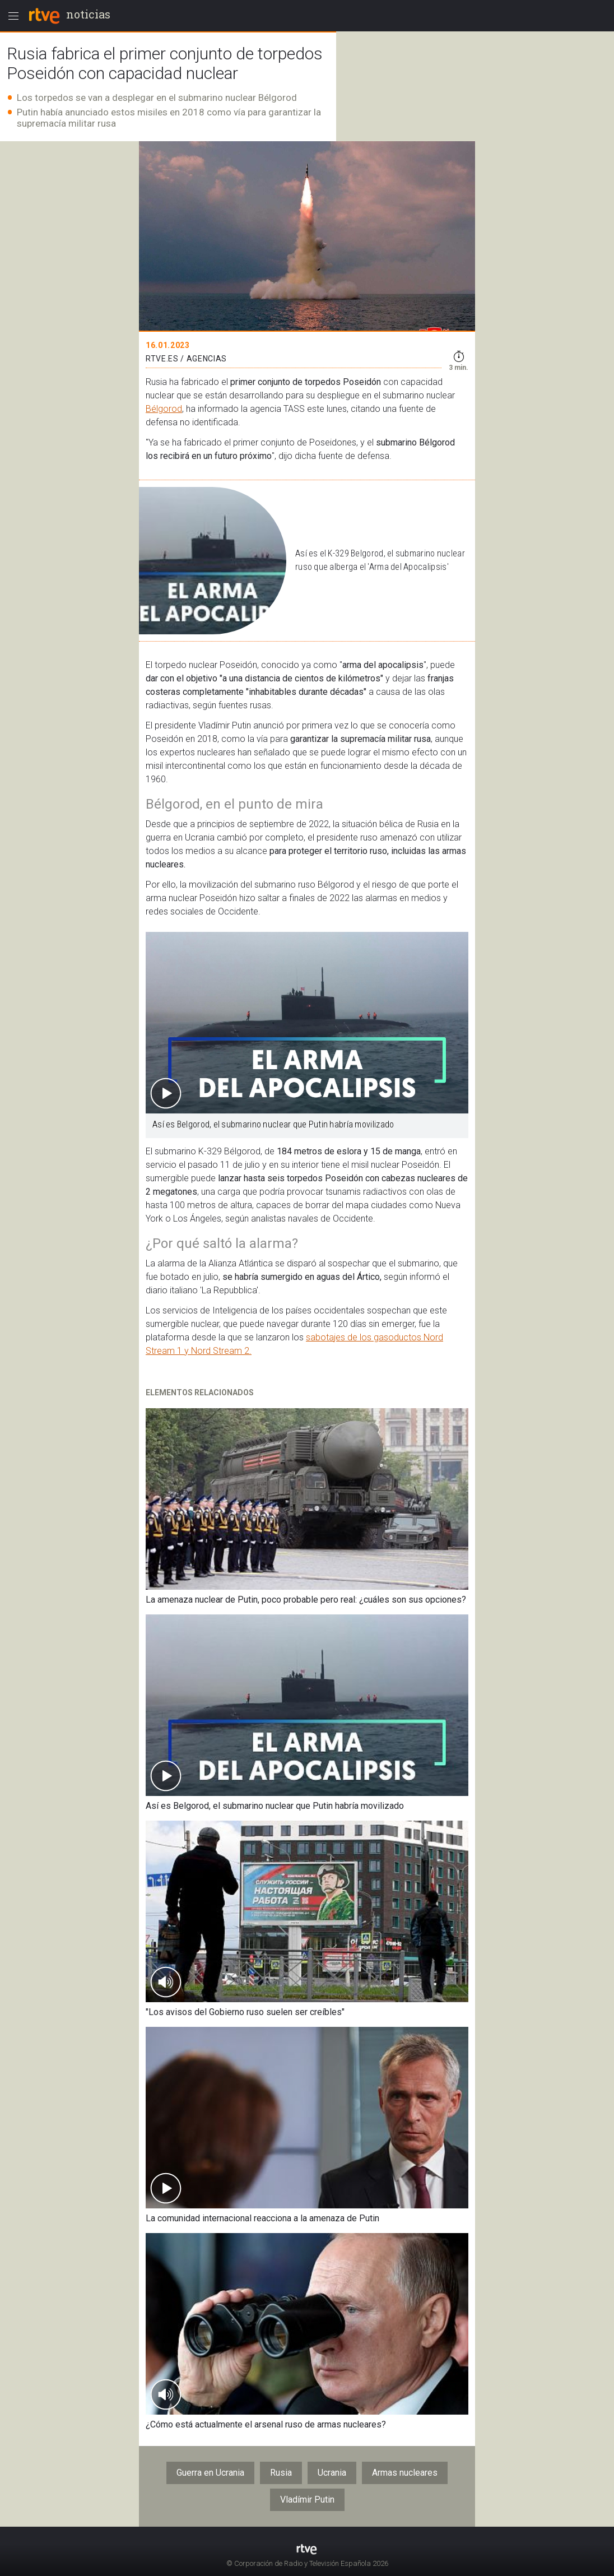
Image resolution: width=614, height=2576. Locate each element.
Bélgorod (164, 408)
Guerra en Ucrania (210, 2472)
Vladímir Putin (307, 2499)
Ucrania (332, 2472)
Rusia (281, 2472)
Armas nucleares (405, 2472)
